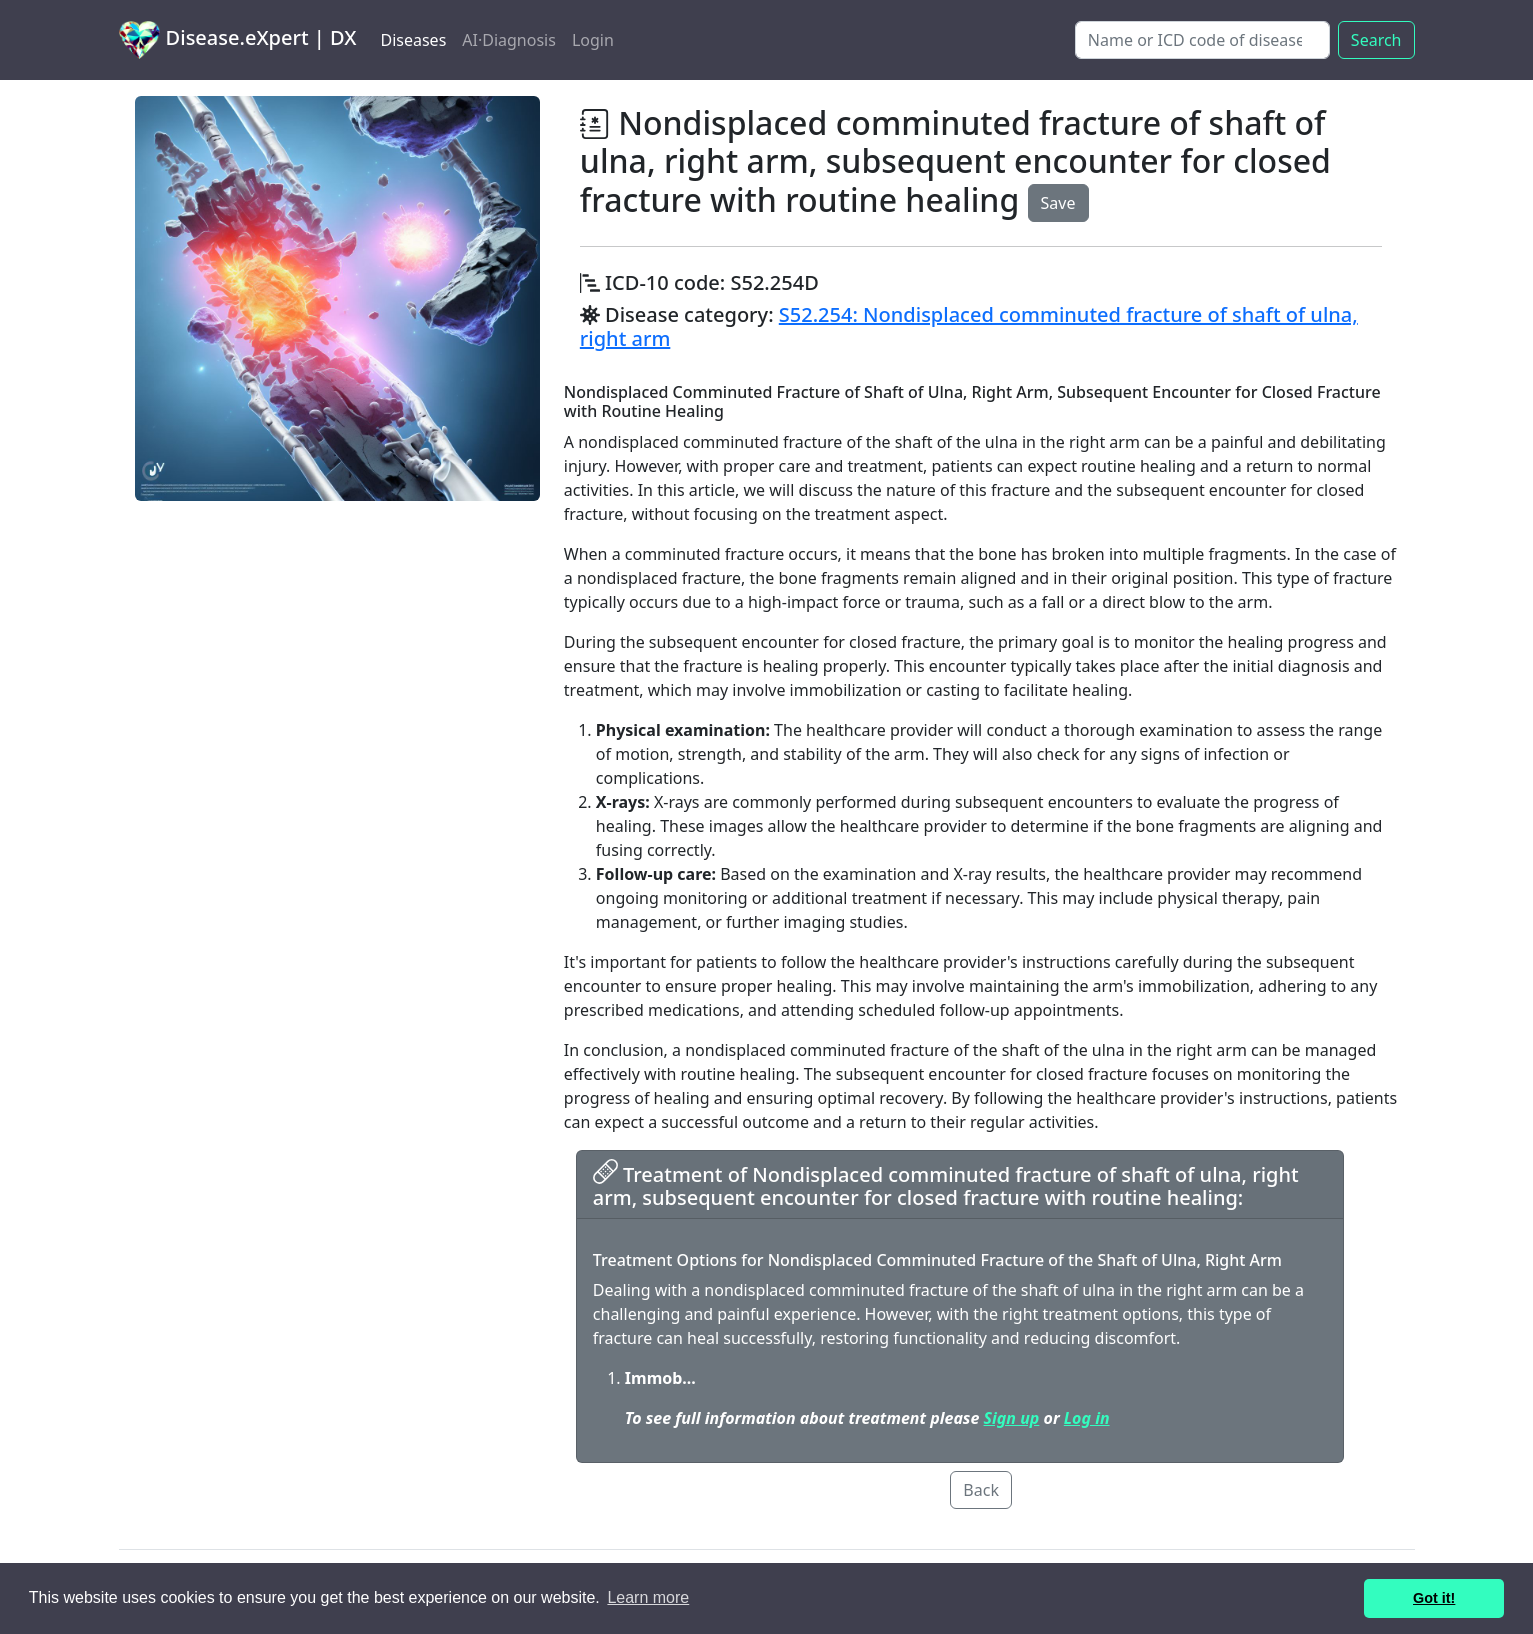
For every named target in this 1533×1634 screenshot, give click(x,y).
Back (981, 1490)
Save (1058, 203)
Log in (1087, 1418)
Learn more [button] (648, 1597)
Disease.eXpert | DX (238, 40)
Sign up (1012, 1418)
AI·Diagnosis (509, 40)
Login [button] (593, 40)
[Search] (1202, 40)
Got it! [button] (1434, 1598)
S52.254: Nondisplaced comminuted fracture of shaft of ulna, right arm (969, 326)
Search (1376, 40)
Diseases (413, 40)
